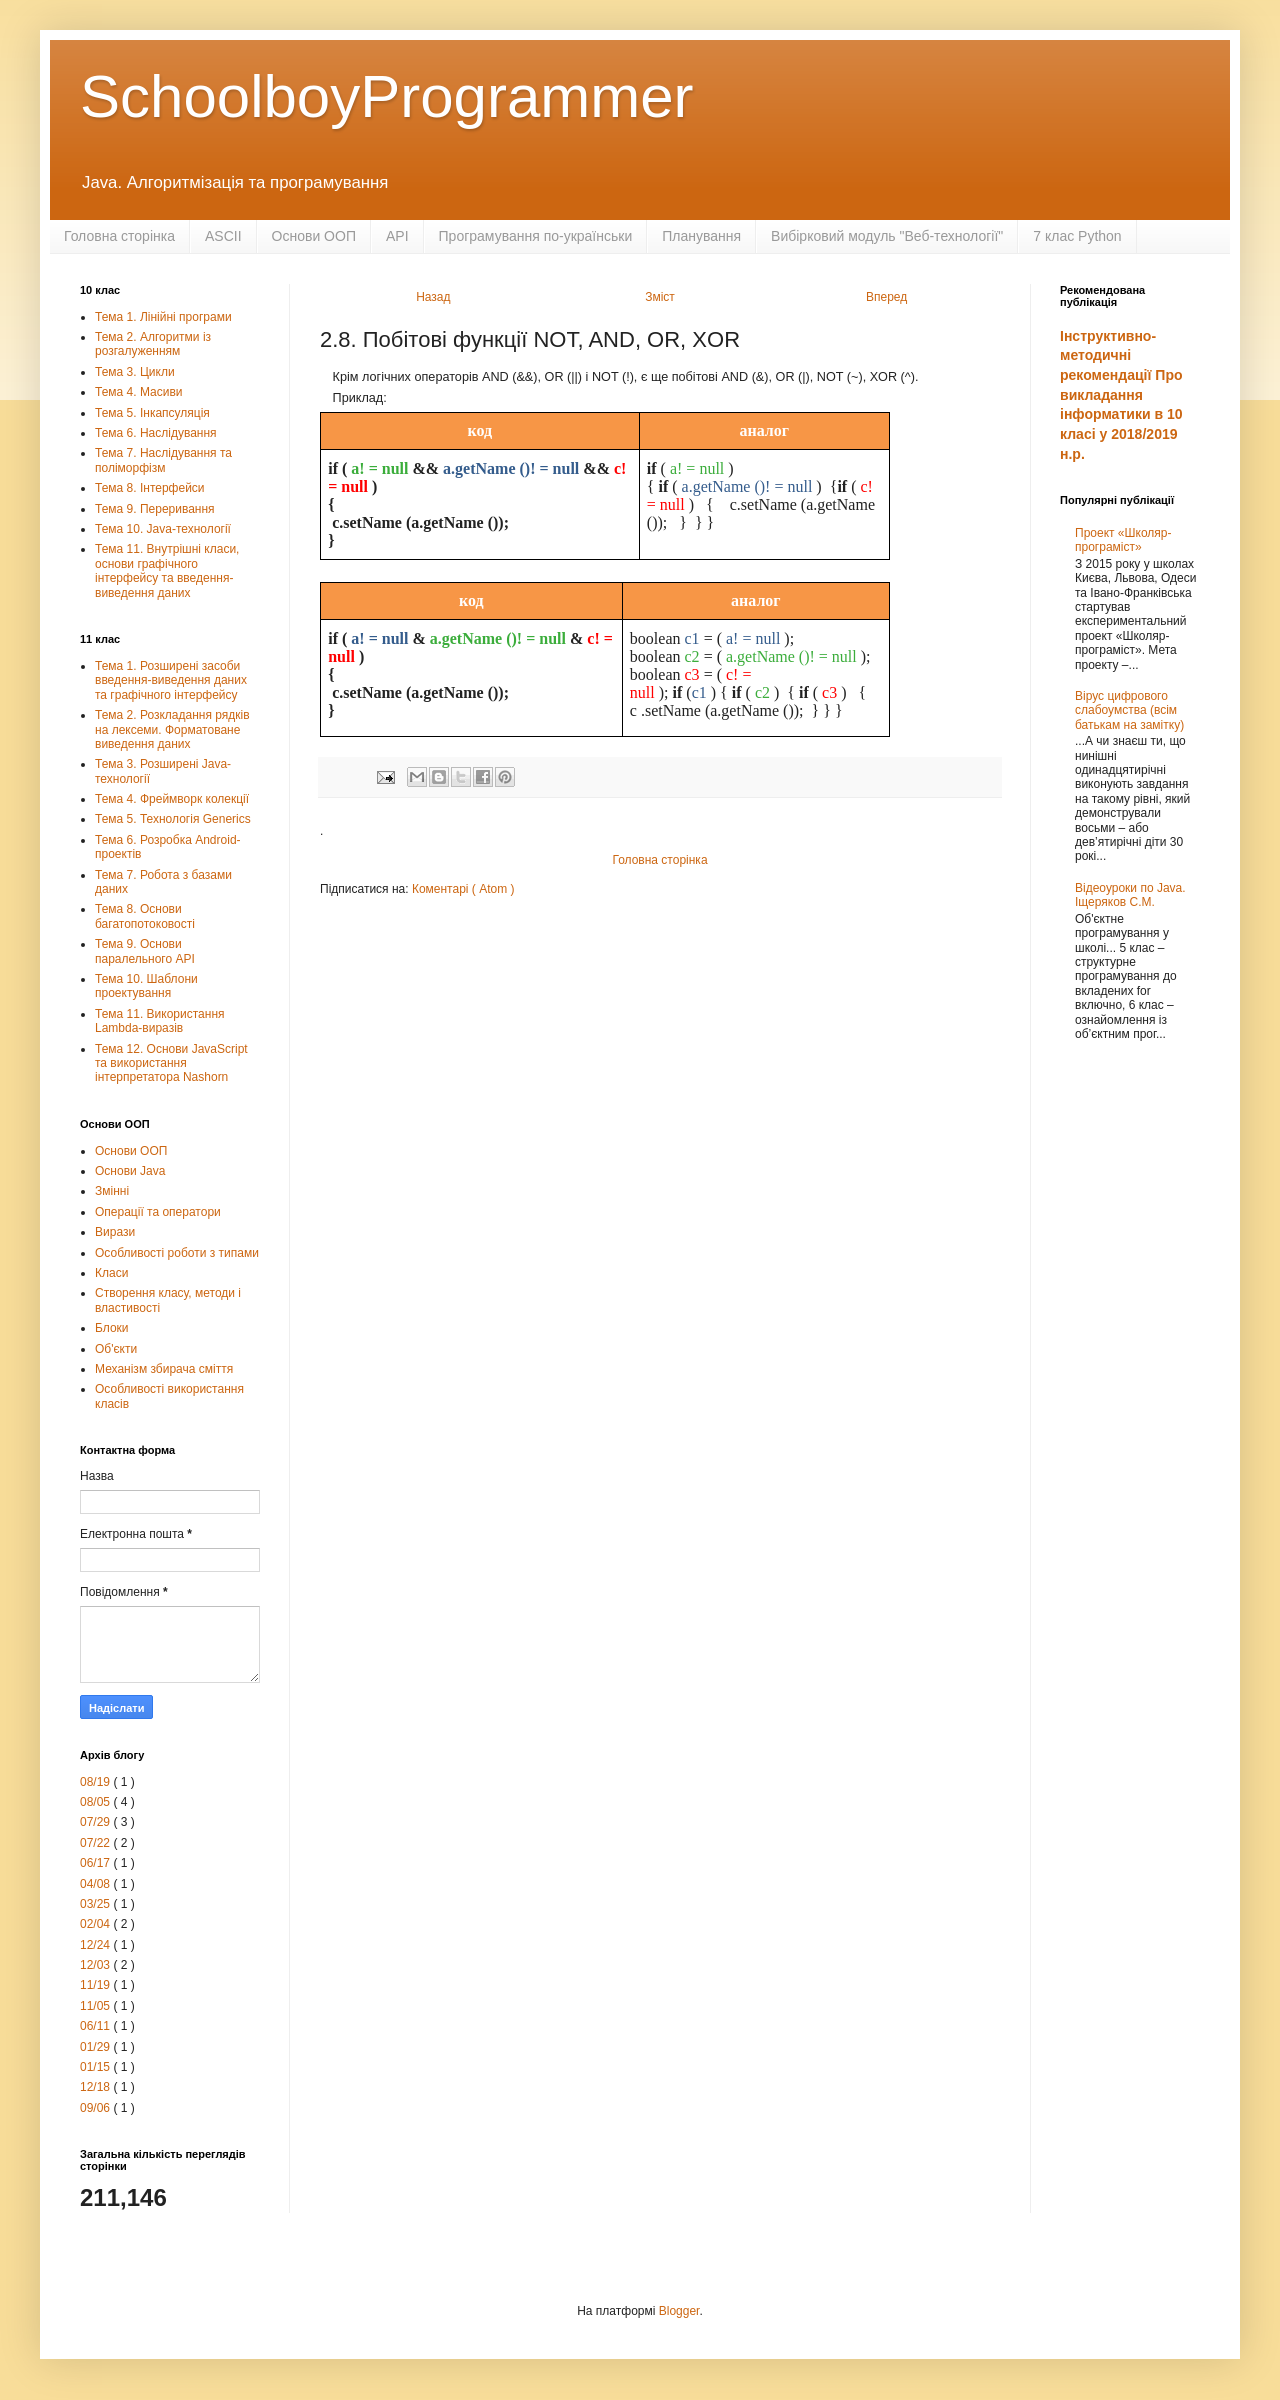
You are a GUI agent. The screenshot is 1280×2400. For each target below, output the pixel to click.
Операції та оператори (158, 1212)
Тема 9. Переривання (155, 509)
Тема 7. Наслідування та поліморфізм (163, 460)
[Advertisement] (1130, 1380)
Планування (701, 236)
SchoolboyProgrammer (387, 96)
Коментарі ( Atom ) (463, 889)
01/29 (96, 2047)
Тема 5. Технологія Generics (173, 819)
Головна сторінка (119, 236)
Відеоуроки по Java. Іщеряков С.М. (1130, 895)
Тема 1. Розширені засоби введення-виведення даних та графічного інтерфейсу (171, 680)
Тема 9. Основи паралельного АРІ (145, 951)
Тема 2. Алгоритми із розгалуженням (153, 344)
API (397, 236)
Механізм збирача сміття (164, 1369)
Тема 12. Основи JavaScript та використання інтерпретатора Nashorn (171, 1063)
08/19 (96, 1782)
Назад (433, 297)
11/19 (96, 1985)
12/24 (96, 1945)
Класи (111, 1273)
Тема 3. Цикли (135, 372)
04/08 (96, 1884)
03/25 (96, 1904)
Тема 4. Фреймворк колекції (172, 799)
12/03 (96, 1965)
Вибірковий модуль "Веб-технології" (887, 236)
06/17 (96, 1863)
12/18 (96, 2087)
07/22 (96, 1843)
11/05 (96, 2006)
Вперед (886, 297)
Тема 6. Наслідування (156, 433)
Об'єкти (116, 1349)
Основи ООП (314, 236)
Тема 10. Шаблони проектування (146, 986)
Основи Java (130, 1171)
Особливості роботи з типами (177, 1253)
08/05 (96, 1802)
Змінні (112, 1191)
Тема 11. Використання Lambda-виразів (160, 1021)
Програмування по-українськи (536, 236)
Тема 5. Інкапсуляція (152, 413)
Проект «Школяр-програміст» (1123, 540)
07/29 (96, 1822)
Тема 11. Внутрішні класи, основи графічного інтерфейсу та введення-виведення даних (167, 570)
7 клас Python (1077, 236)
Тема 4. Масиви (139, 392)
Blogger (679, 2311)
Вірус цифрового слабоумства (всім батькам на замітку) (1129, 710)
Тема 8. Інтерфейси (150, 488)
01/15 (96, 2067)
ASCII (223, 236)
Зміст (660, 297)
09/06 (96, 2108)
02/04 (96, 1924)
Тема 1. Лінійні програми (163, 317)
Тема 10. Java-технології (163, 529)
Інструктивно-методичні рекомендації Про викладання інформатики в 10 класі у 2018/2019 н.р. (1121, 395)
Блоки (112, 1328)
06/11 (96, 2026)
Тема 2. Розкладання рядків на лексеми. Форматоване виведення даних (172, 729)
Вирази (115, 1232)
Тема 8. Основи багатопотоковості (145, 916)
